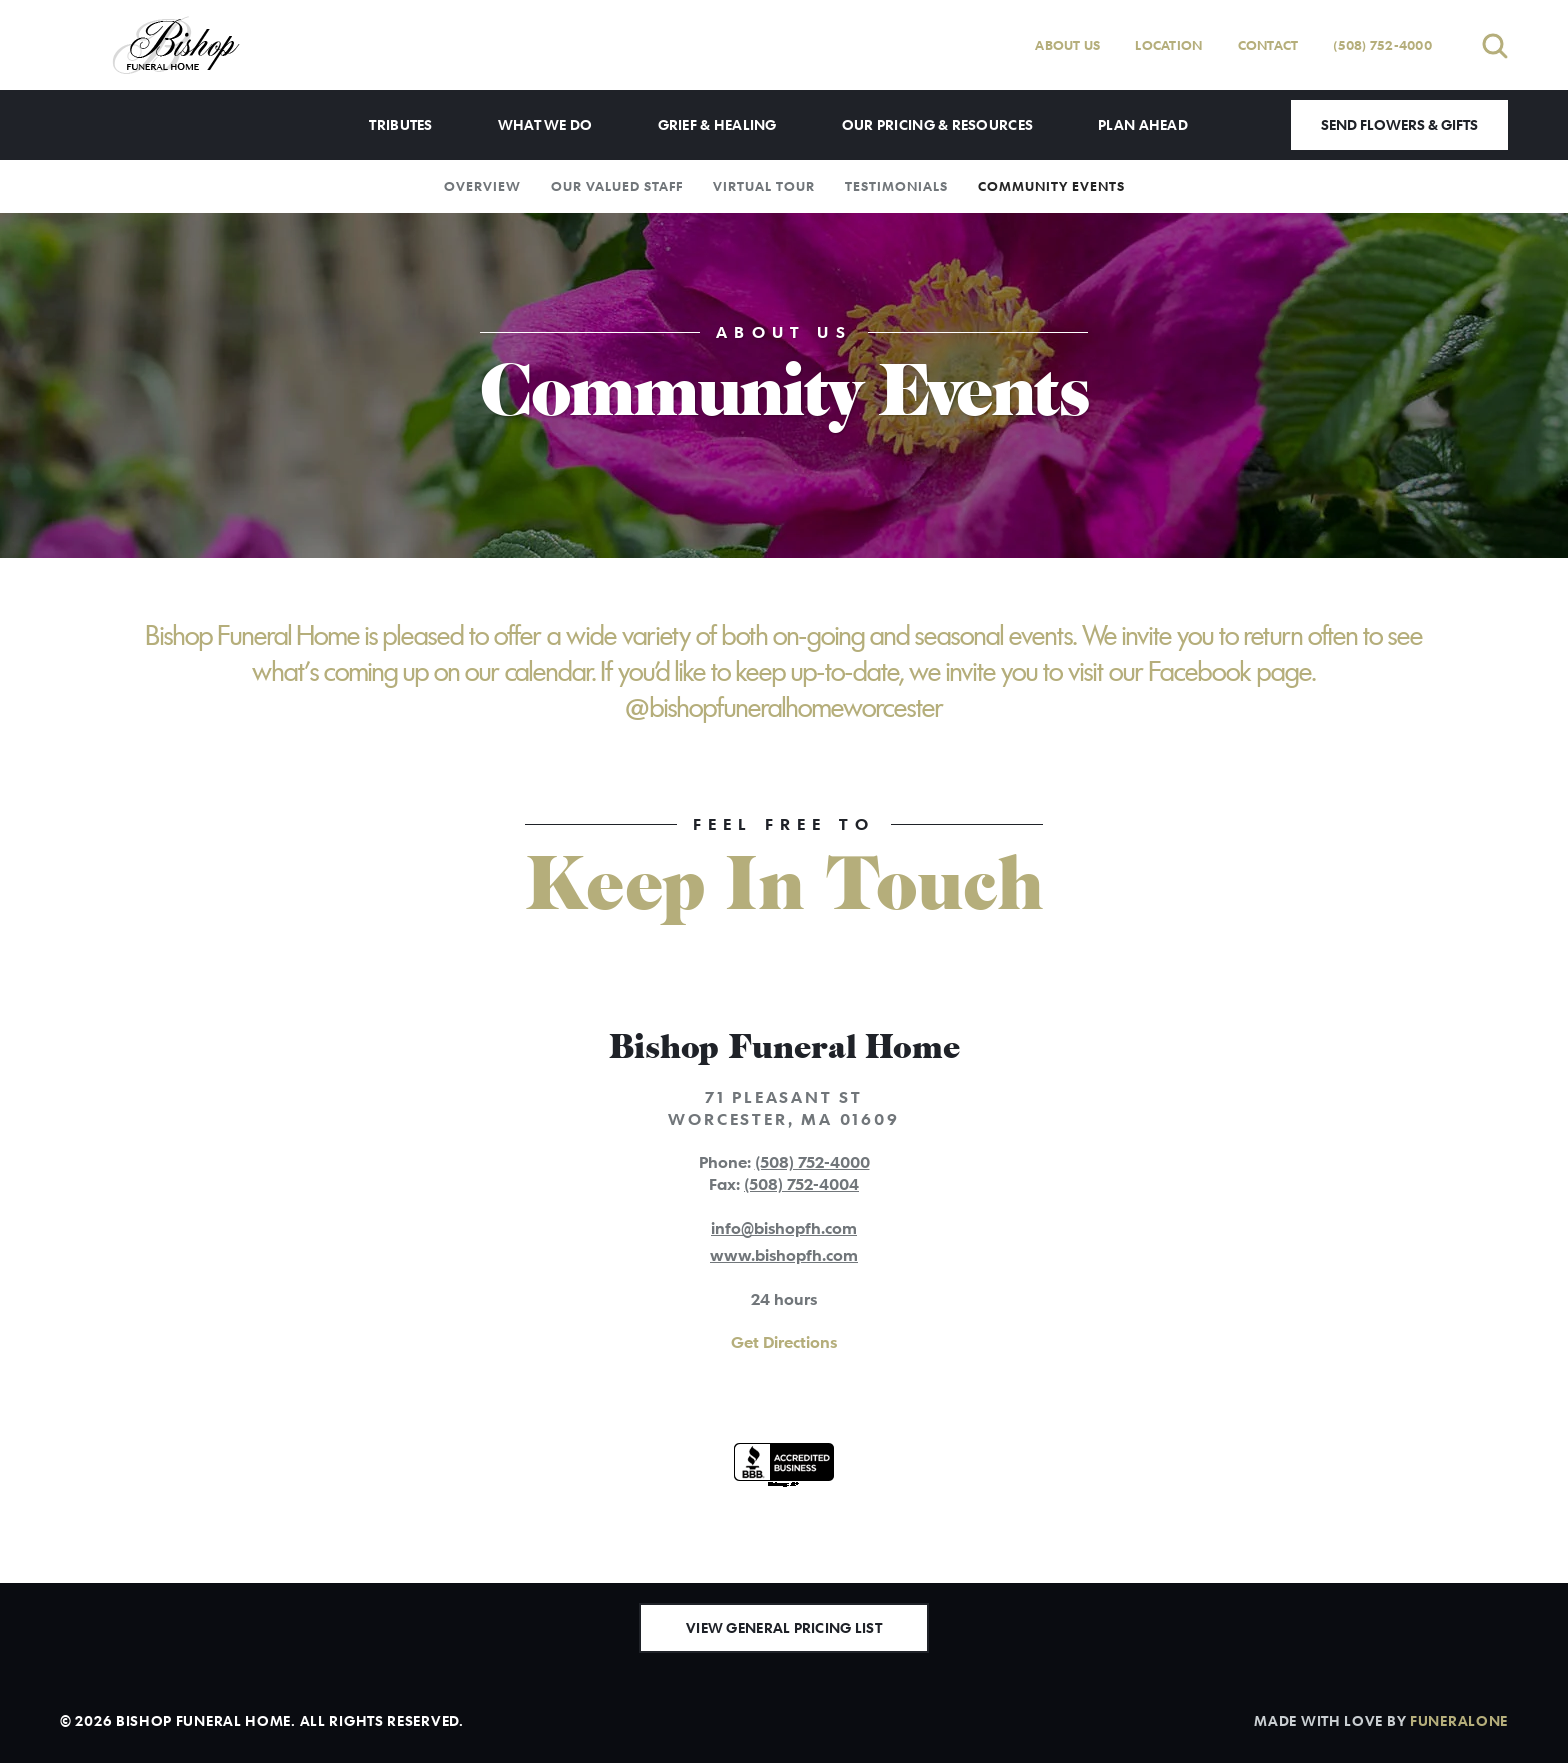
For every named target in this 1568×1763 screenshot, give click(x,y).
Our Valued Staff (617, 186)
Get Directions (784, 1342)
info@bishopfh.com (784, 1228)
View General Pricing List (784, 1627)
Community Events (1051, 186)
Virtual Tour (764, 186)
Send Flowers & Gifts (1399, 124)
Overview (482, 186)
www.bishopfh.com (784, 1255)
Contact (1268, 45)
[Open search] (1495, 45)
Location (1168, 45)
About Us (1067, 45)
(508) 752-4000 (1382, 45)
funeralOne (1459, 1720)
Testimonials (896, 186)
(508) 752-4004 (801, 1184)
